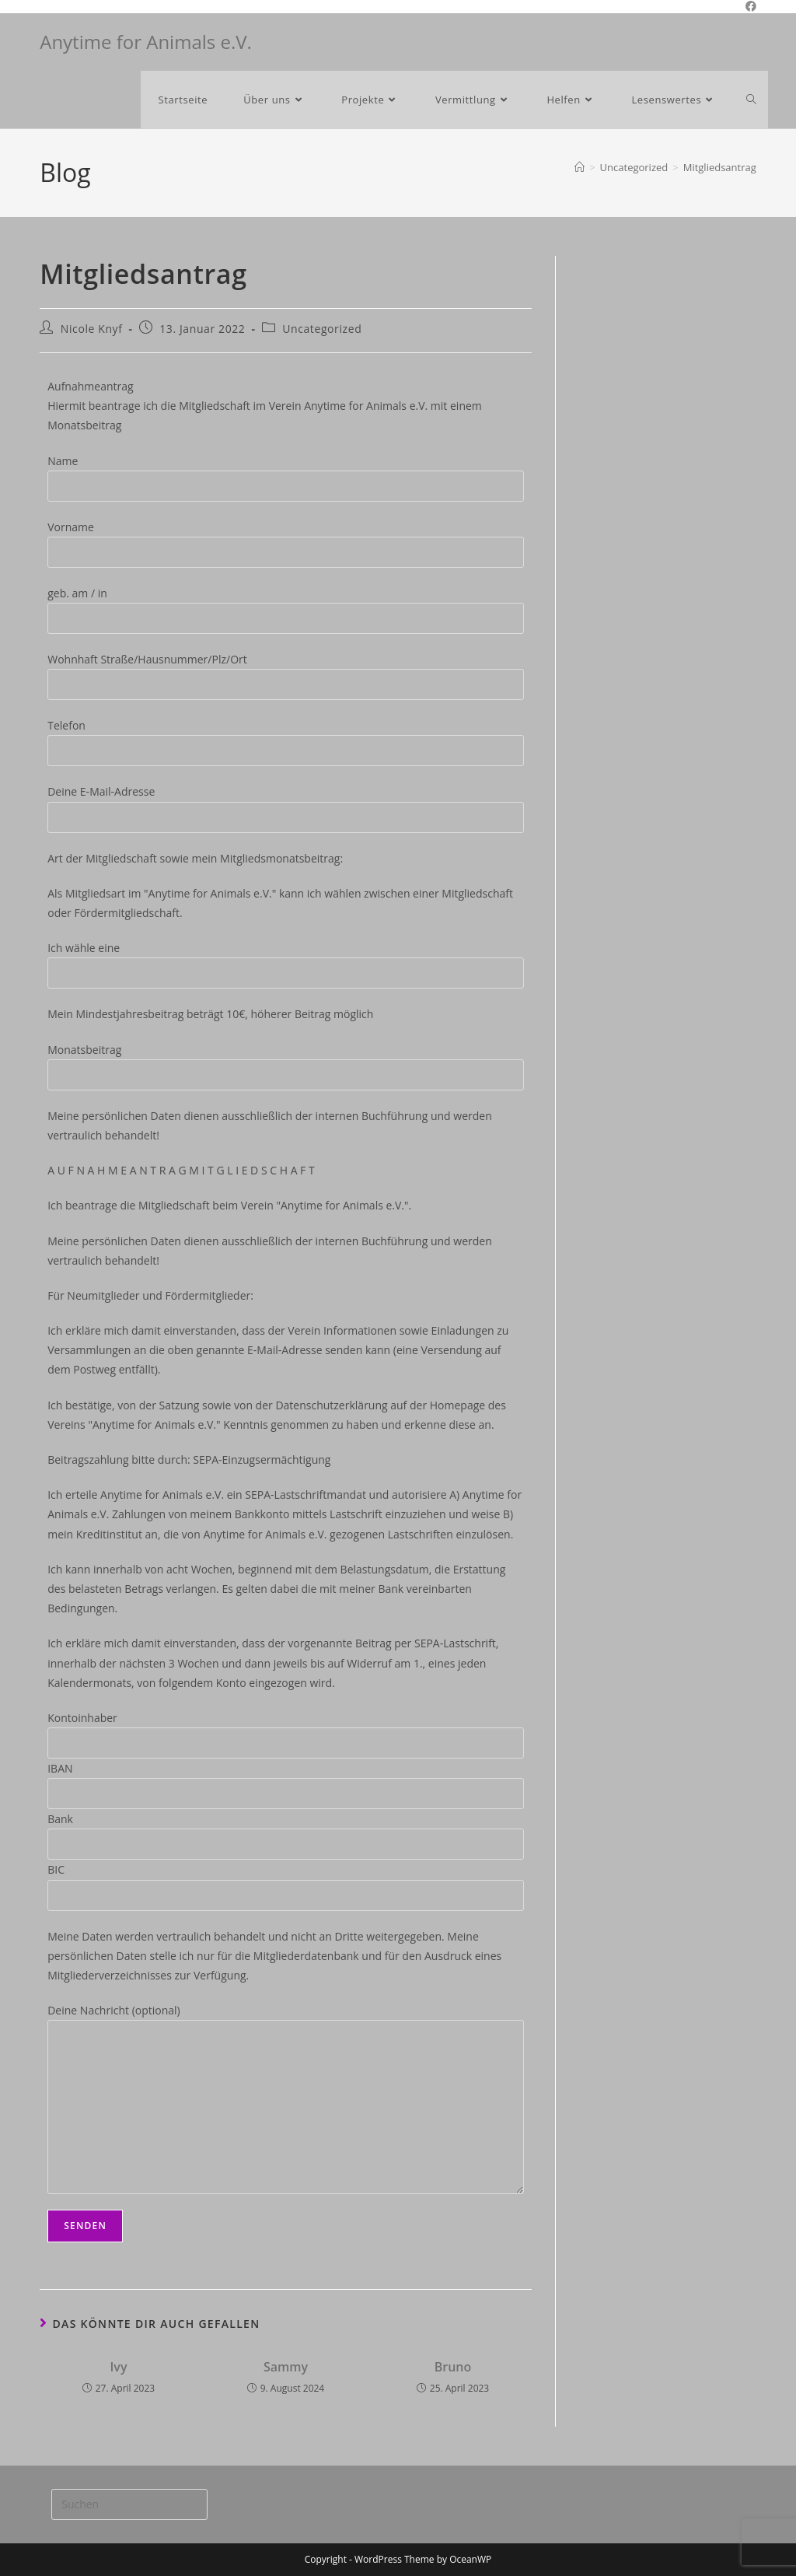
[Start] (579, 167)
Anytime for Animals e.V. (146, 41)
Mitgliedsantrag (719, 167)
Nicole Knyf (92, 328)
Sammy (286, 2366)
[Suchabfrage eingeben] (129, 2504)
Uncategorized (321, 328)
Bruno (453, 2366)
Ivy (118, 2366)
